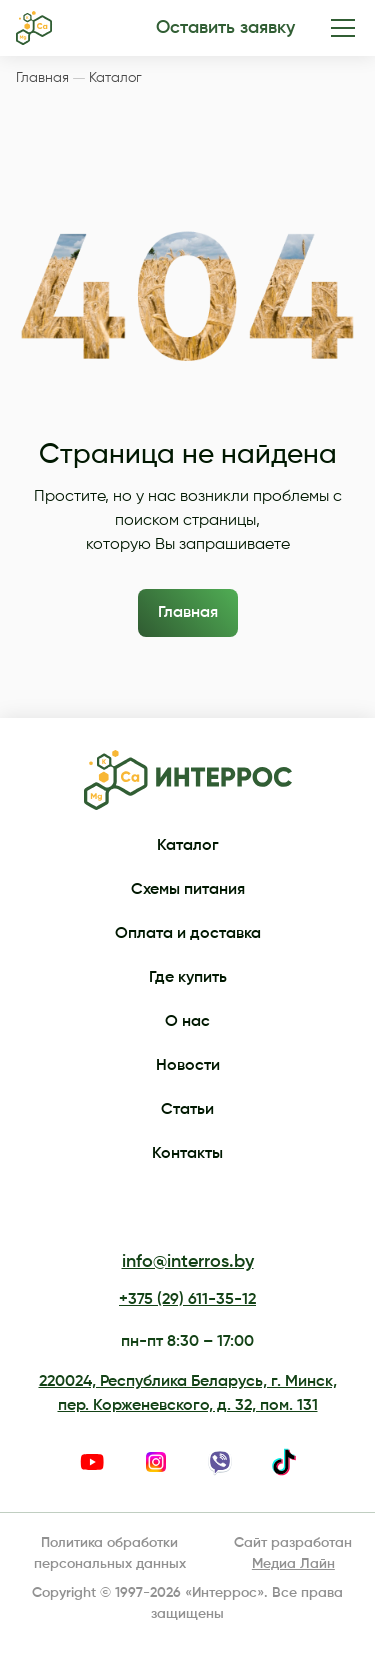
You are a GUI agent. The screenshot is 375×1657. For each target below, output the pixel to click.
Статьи (187, 1110)
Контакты (187, 1154)
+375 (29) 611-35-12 (187, 1300)
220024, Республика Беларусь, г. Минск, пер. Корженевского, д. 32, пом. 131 (188, 1394)
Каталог (188, 846)
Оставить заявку (225, 28)
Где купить (188, 978)
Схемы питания (188, 890)
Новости (188, 1066)
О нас (187, 1022)
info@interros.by (188, 1262)
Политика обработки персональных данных (110, 1553)
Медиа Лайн (293, 1564)
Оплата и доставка (188, 934)
